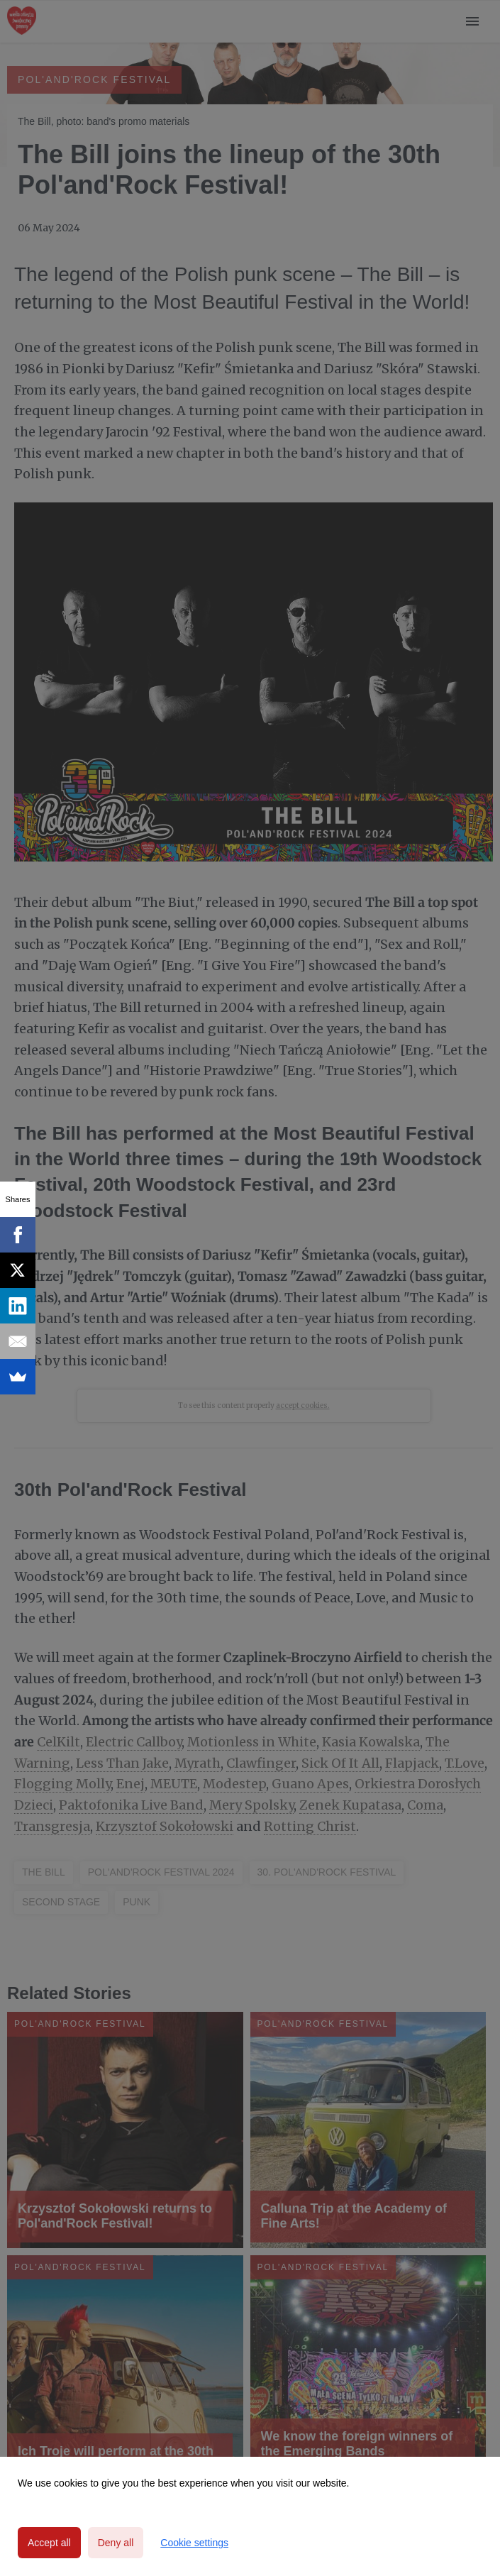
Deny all (116, 2542)
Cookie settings (194, 2542)
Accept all (49, 2542)
